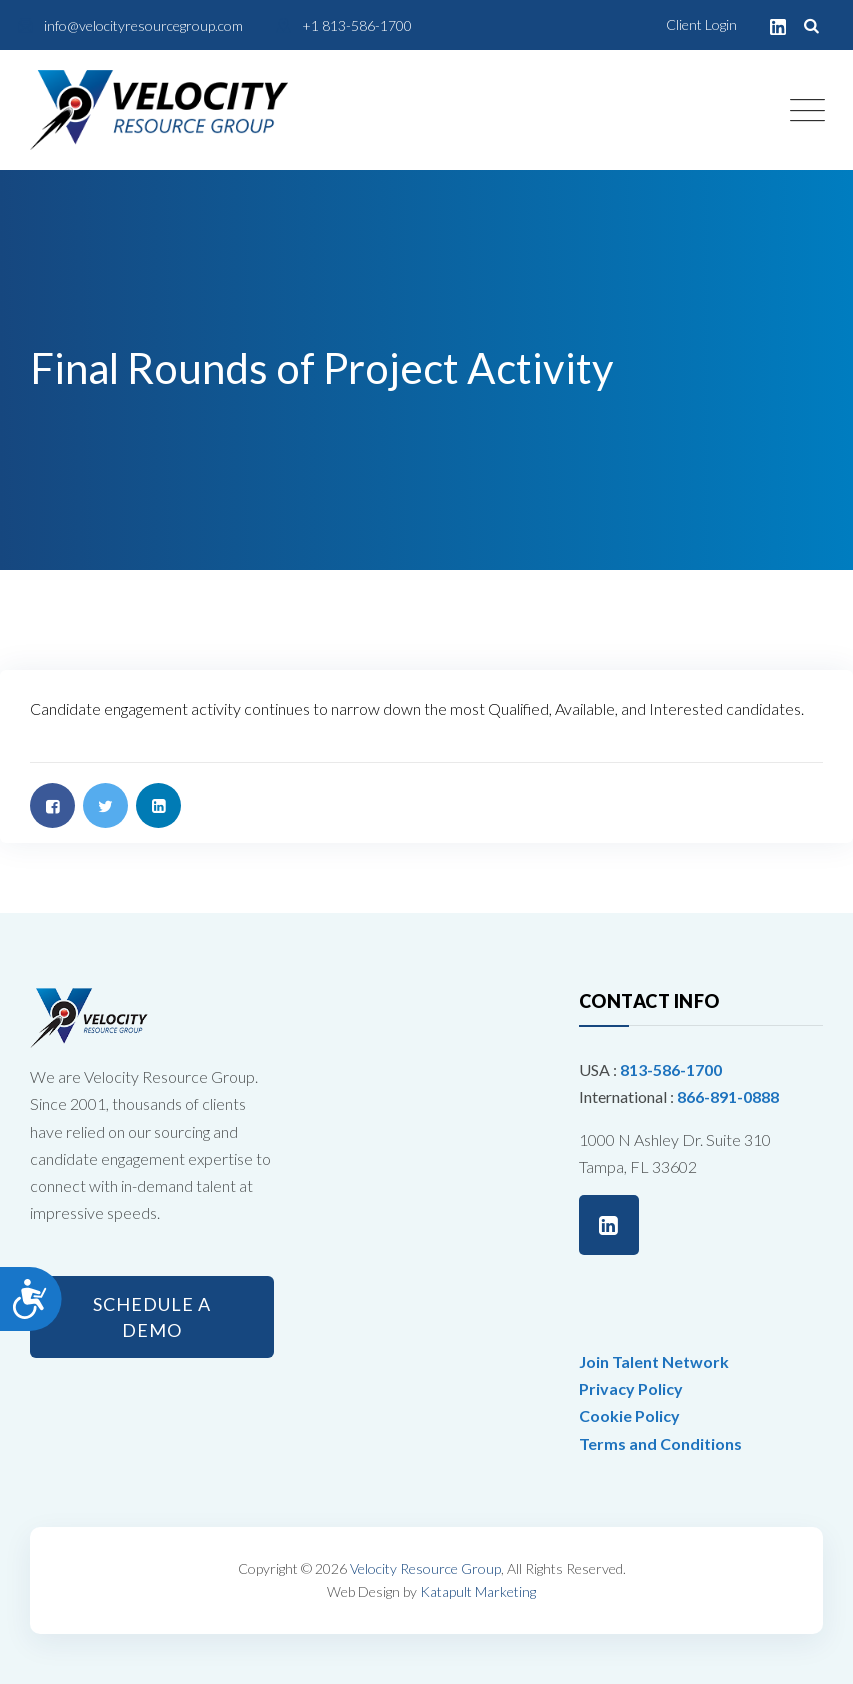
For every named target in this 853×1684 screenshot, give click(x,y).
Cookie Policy (629, 1415)
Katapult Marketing (478, 1591)
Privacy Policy (631, 1388)
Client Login (701, 24)
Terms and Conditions (660, 1443)
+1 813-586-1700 (357, 25)
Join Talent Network (654, 1361)
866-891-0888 (728, 1096)
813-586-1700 (671, 1069)
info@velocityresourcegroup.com (143, 25)
